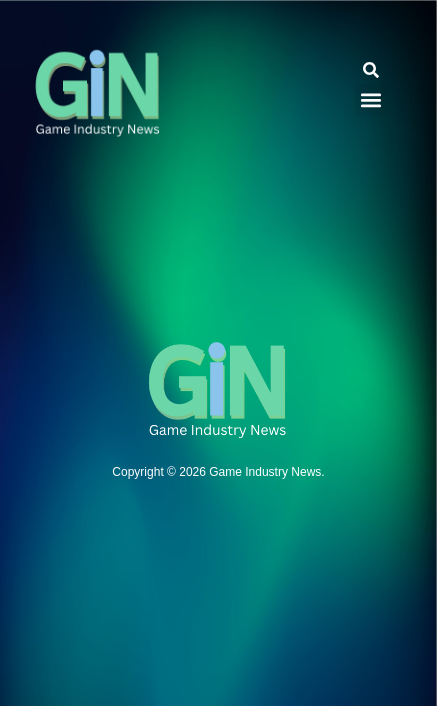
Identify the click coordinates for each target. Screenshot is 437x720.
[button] (371, 70)
